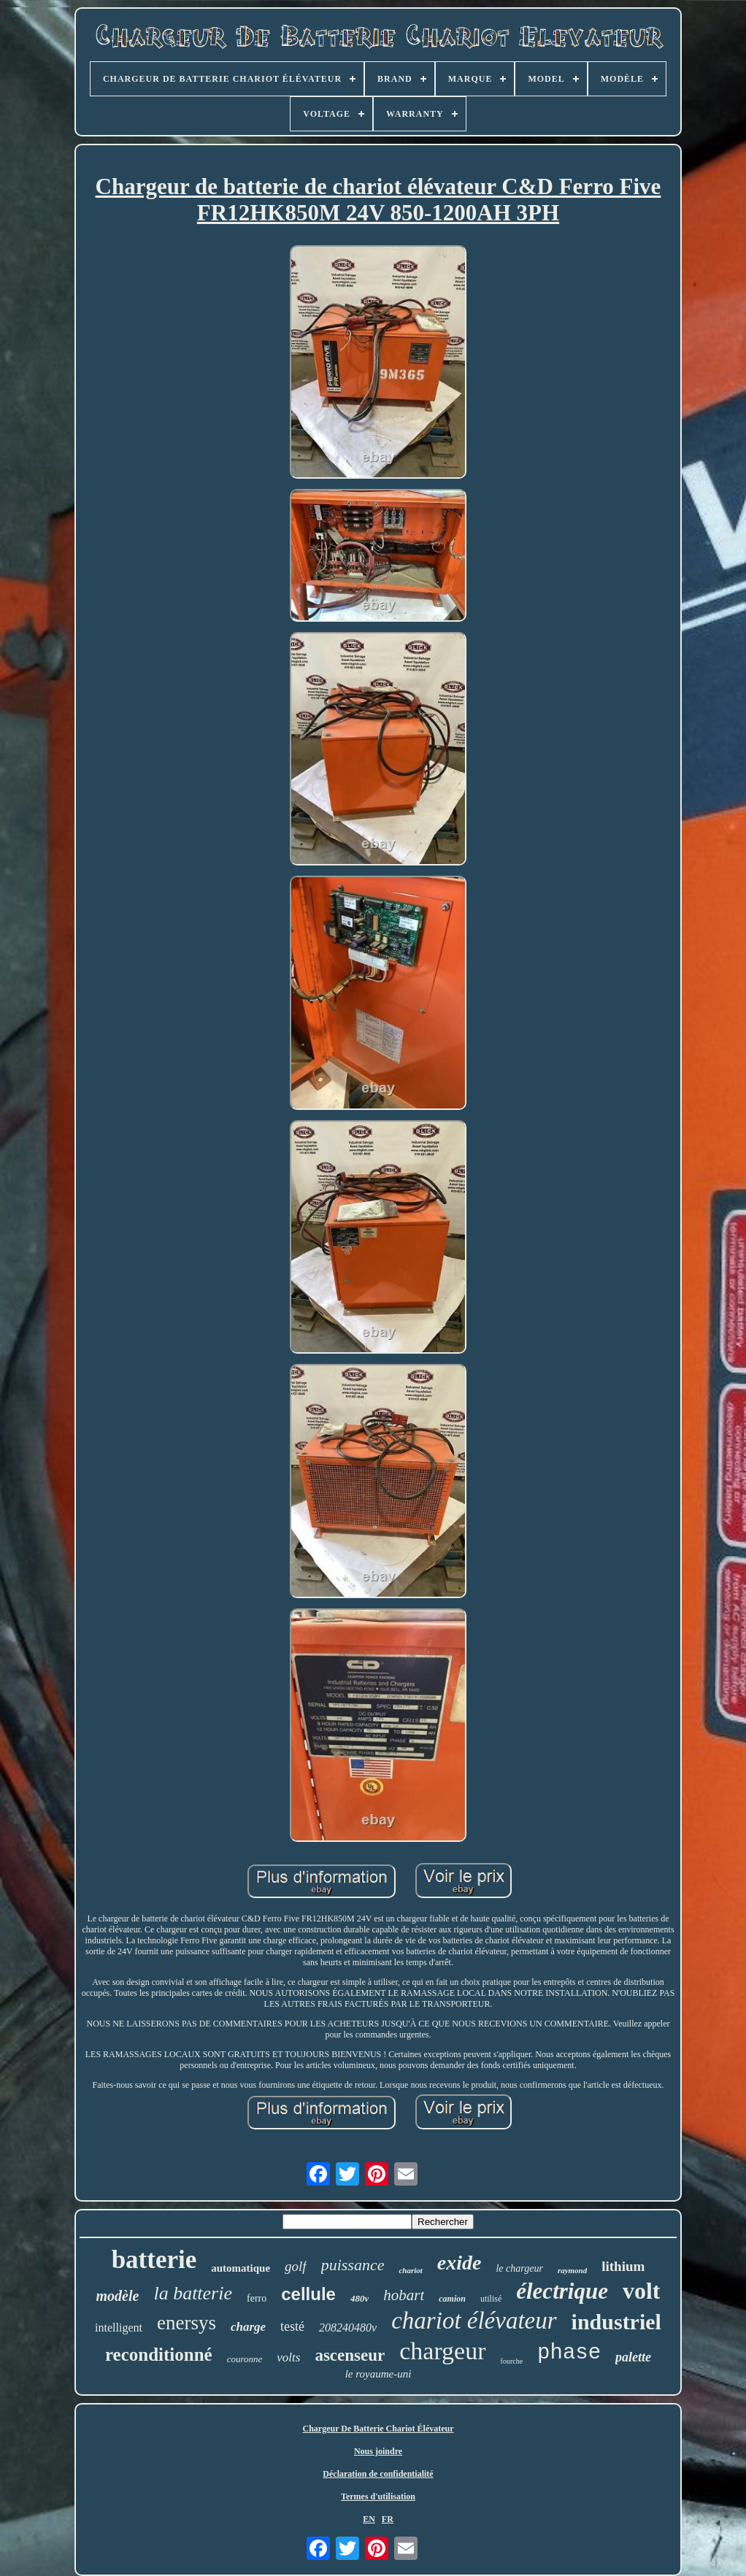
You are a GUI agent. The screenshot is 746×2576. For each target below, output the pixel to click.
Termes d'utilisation (378, 2496)
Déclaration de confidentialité (378, 2474)
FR (387, 2519)
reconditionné (158, 2354)
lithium (623, 2266)
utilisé (490, 2299)
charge (248, 2327)
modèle (117, 2296)
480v (359, 2298)
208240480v (348, 2327)
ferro (256, 2298)
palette (633, 2357)
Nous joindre (378, 2451)
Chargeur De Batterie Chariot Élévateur (377, 2428)
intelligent (118, 2327)
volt (642, 2291)
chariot (410, 2270)
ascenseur (350, 2355)
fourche (512, 2361)
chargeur (442, 2350)
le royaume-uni (378, 2374)
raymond (572, 2270)
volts (288, 2357)
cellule (308, 2294)
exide (459, 2262)
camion (452, 2299)
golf (296, 2266)
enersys (186, 2323)
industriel (616, 2322)
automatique (240, 2268)
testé (292, 2326)
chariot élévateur (473, 2320)
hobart (403, 2295)
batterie (154, 2259)
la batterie (192, 2293)
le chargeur (519, 2268)
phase (569, 2353)
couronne (245, 2358)
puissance (353, 2265)
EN (369, 2519)
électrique (562, 2291)
